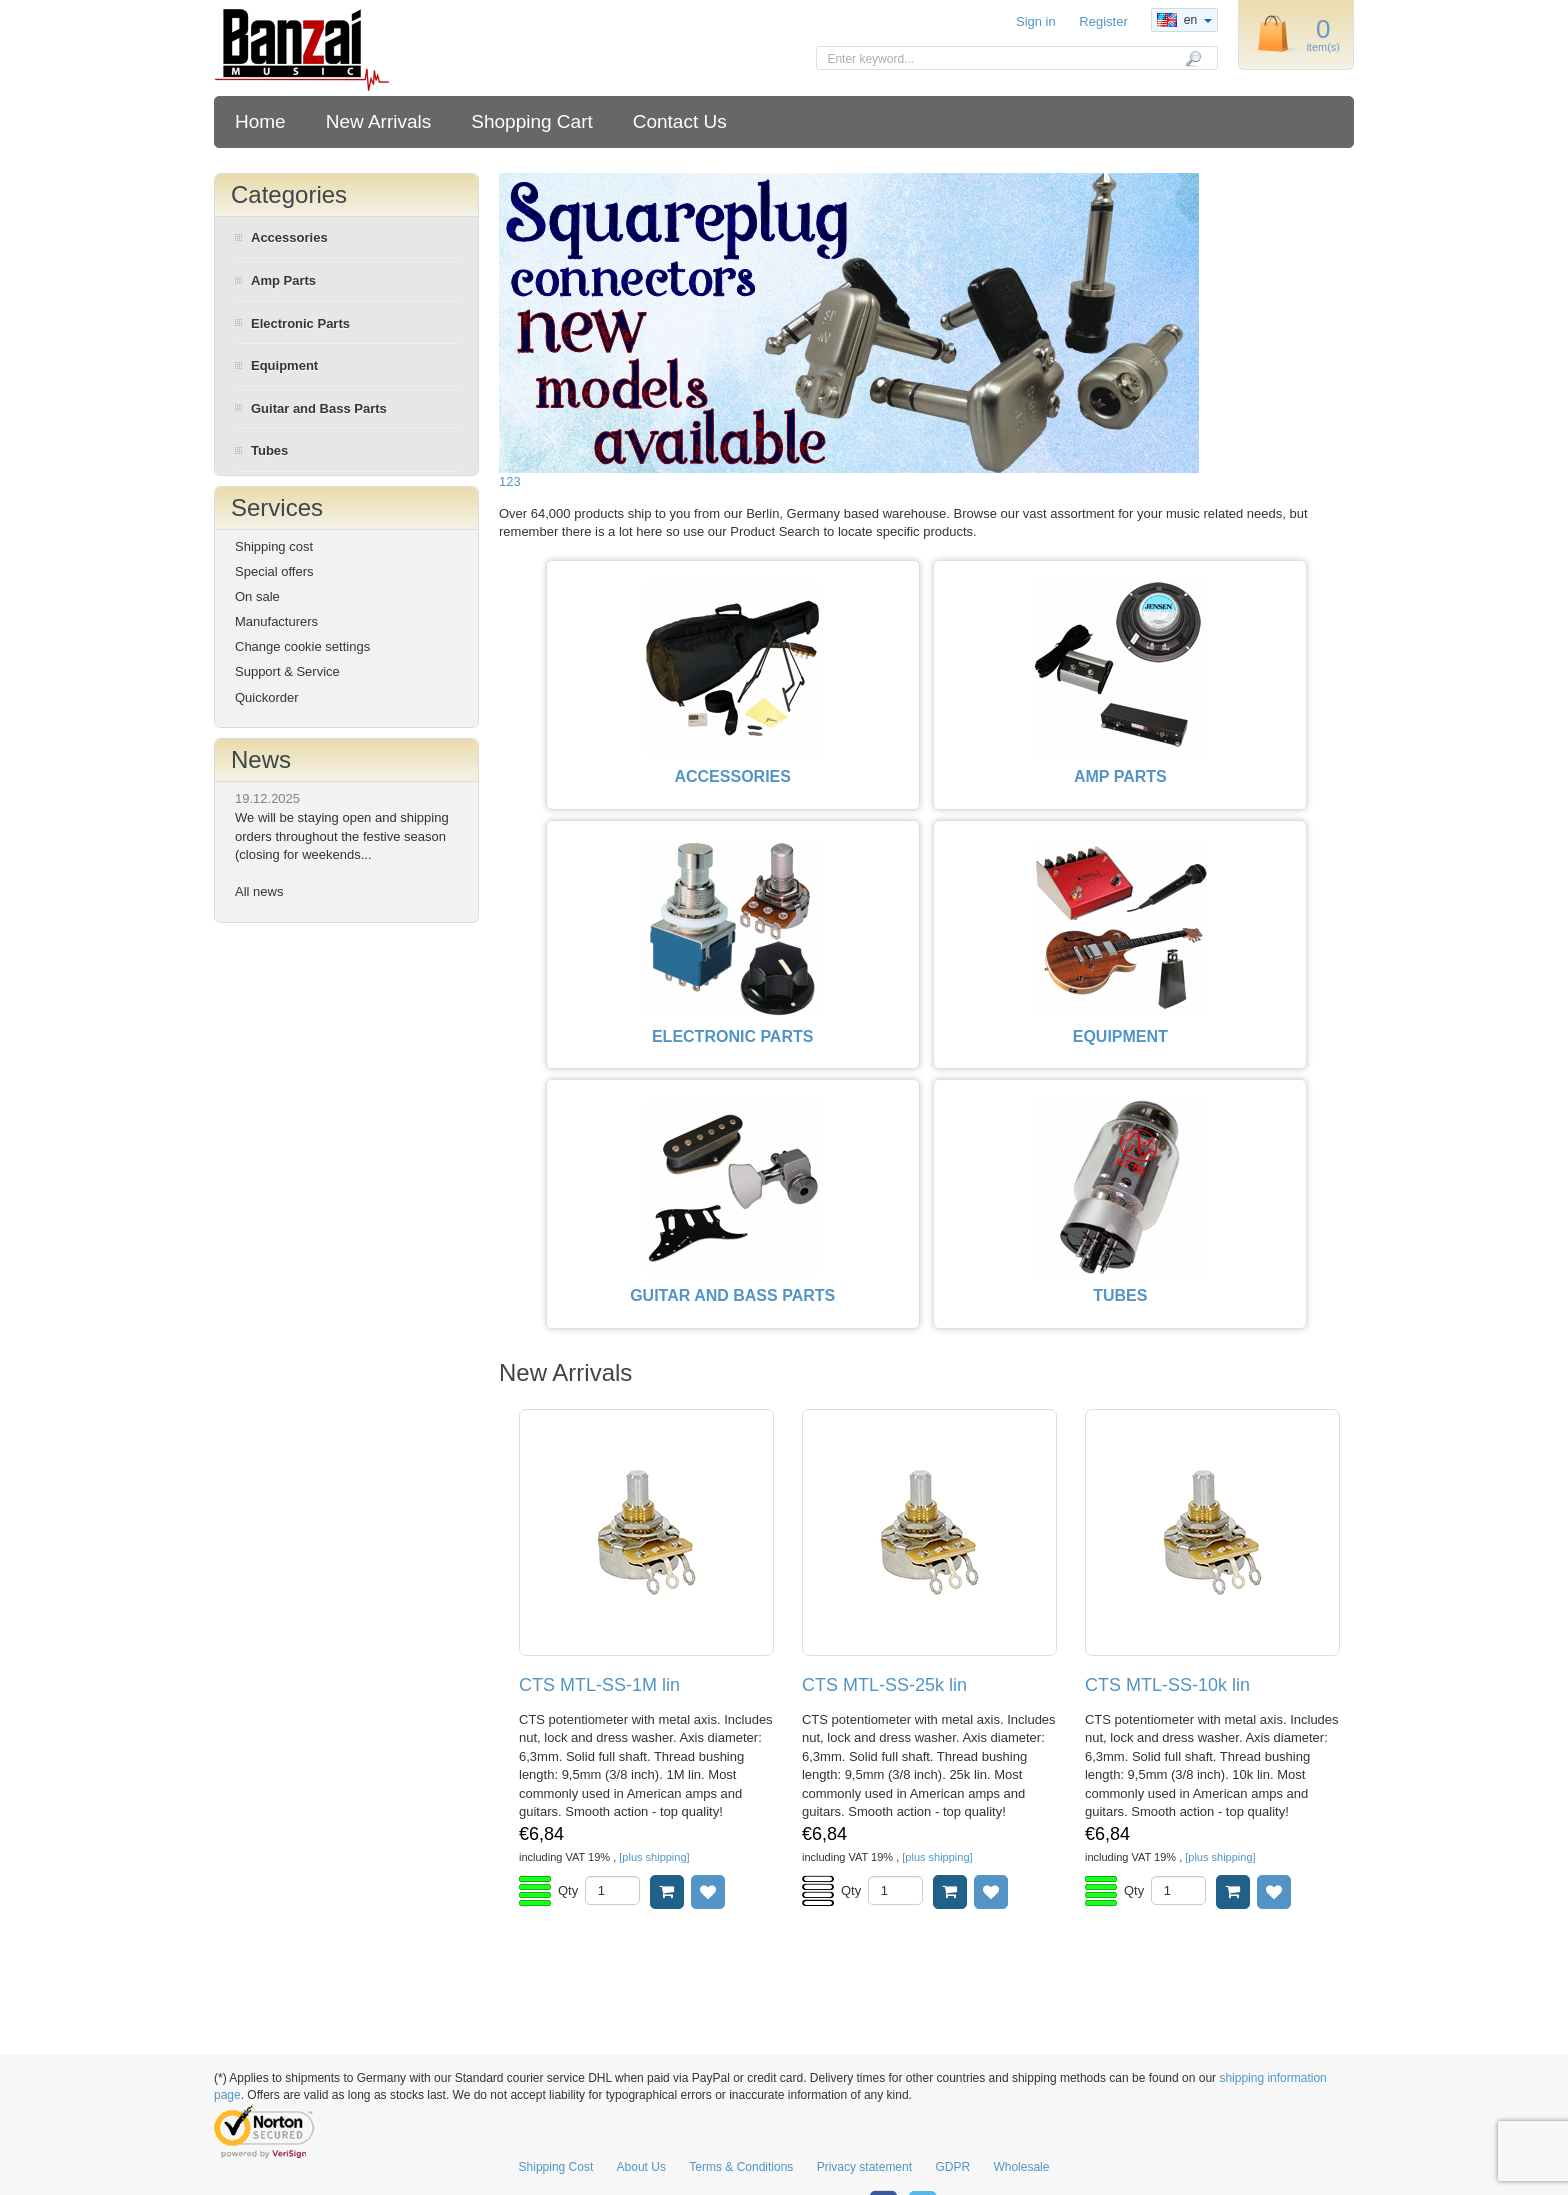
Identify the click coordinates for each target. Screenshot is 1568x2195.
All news (259, 891)
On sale (257, 596)
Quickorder (267, 697)
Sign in (1036, 21)
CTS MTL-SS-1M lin (599, 1685)
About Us (641, 2167)
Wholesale (1021, 2167)
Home (260, 121)
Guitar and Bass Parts (319, 408)
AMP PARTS (1120, 776)
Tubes (269, 450)
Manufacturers (276, 621)
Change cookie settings (302, 646)
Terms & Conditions (741, 2167)
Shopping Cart (531, 121)
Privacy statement (864, 2167)
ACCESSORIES (732, 776)
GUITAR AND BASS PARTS (732, 1295)
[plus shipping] (654, 1857)
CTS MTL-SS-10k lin (1167, 1685)
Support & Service (287, 671)
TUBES (1120, 1295)
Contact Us (680, 121)
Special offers (274, 571)
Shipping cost (274, 546)
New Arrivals (379, 121)
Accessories (289, 237)
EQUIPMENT (1120, 1036)
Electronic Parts (300, 323)
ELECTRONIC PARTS (732, 1036)
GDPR (952, 2167)
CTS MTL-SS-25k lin (884, 1685)
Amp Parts (283, 280)
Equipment (284, 365)
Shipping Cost (556, 2167)
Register (1103, 21)
